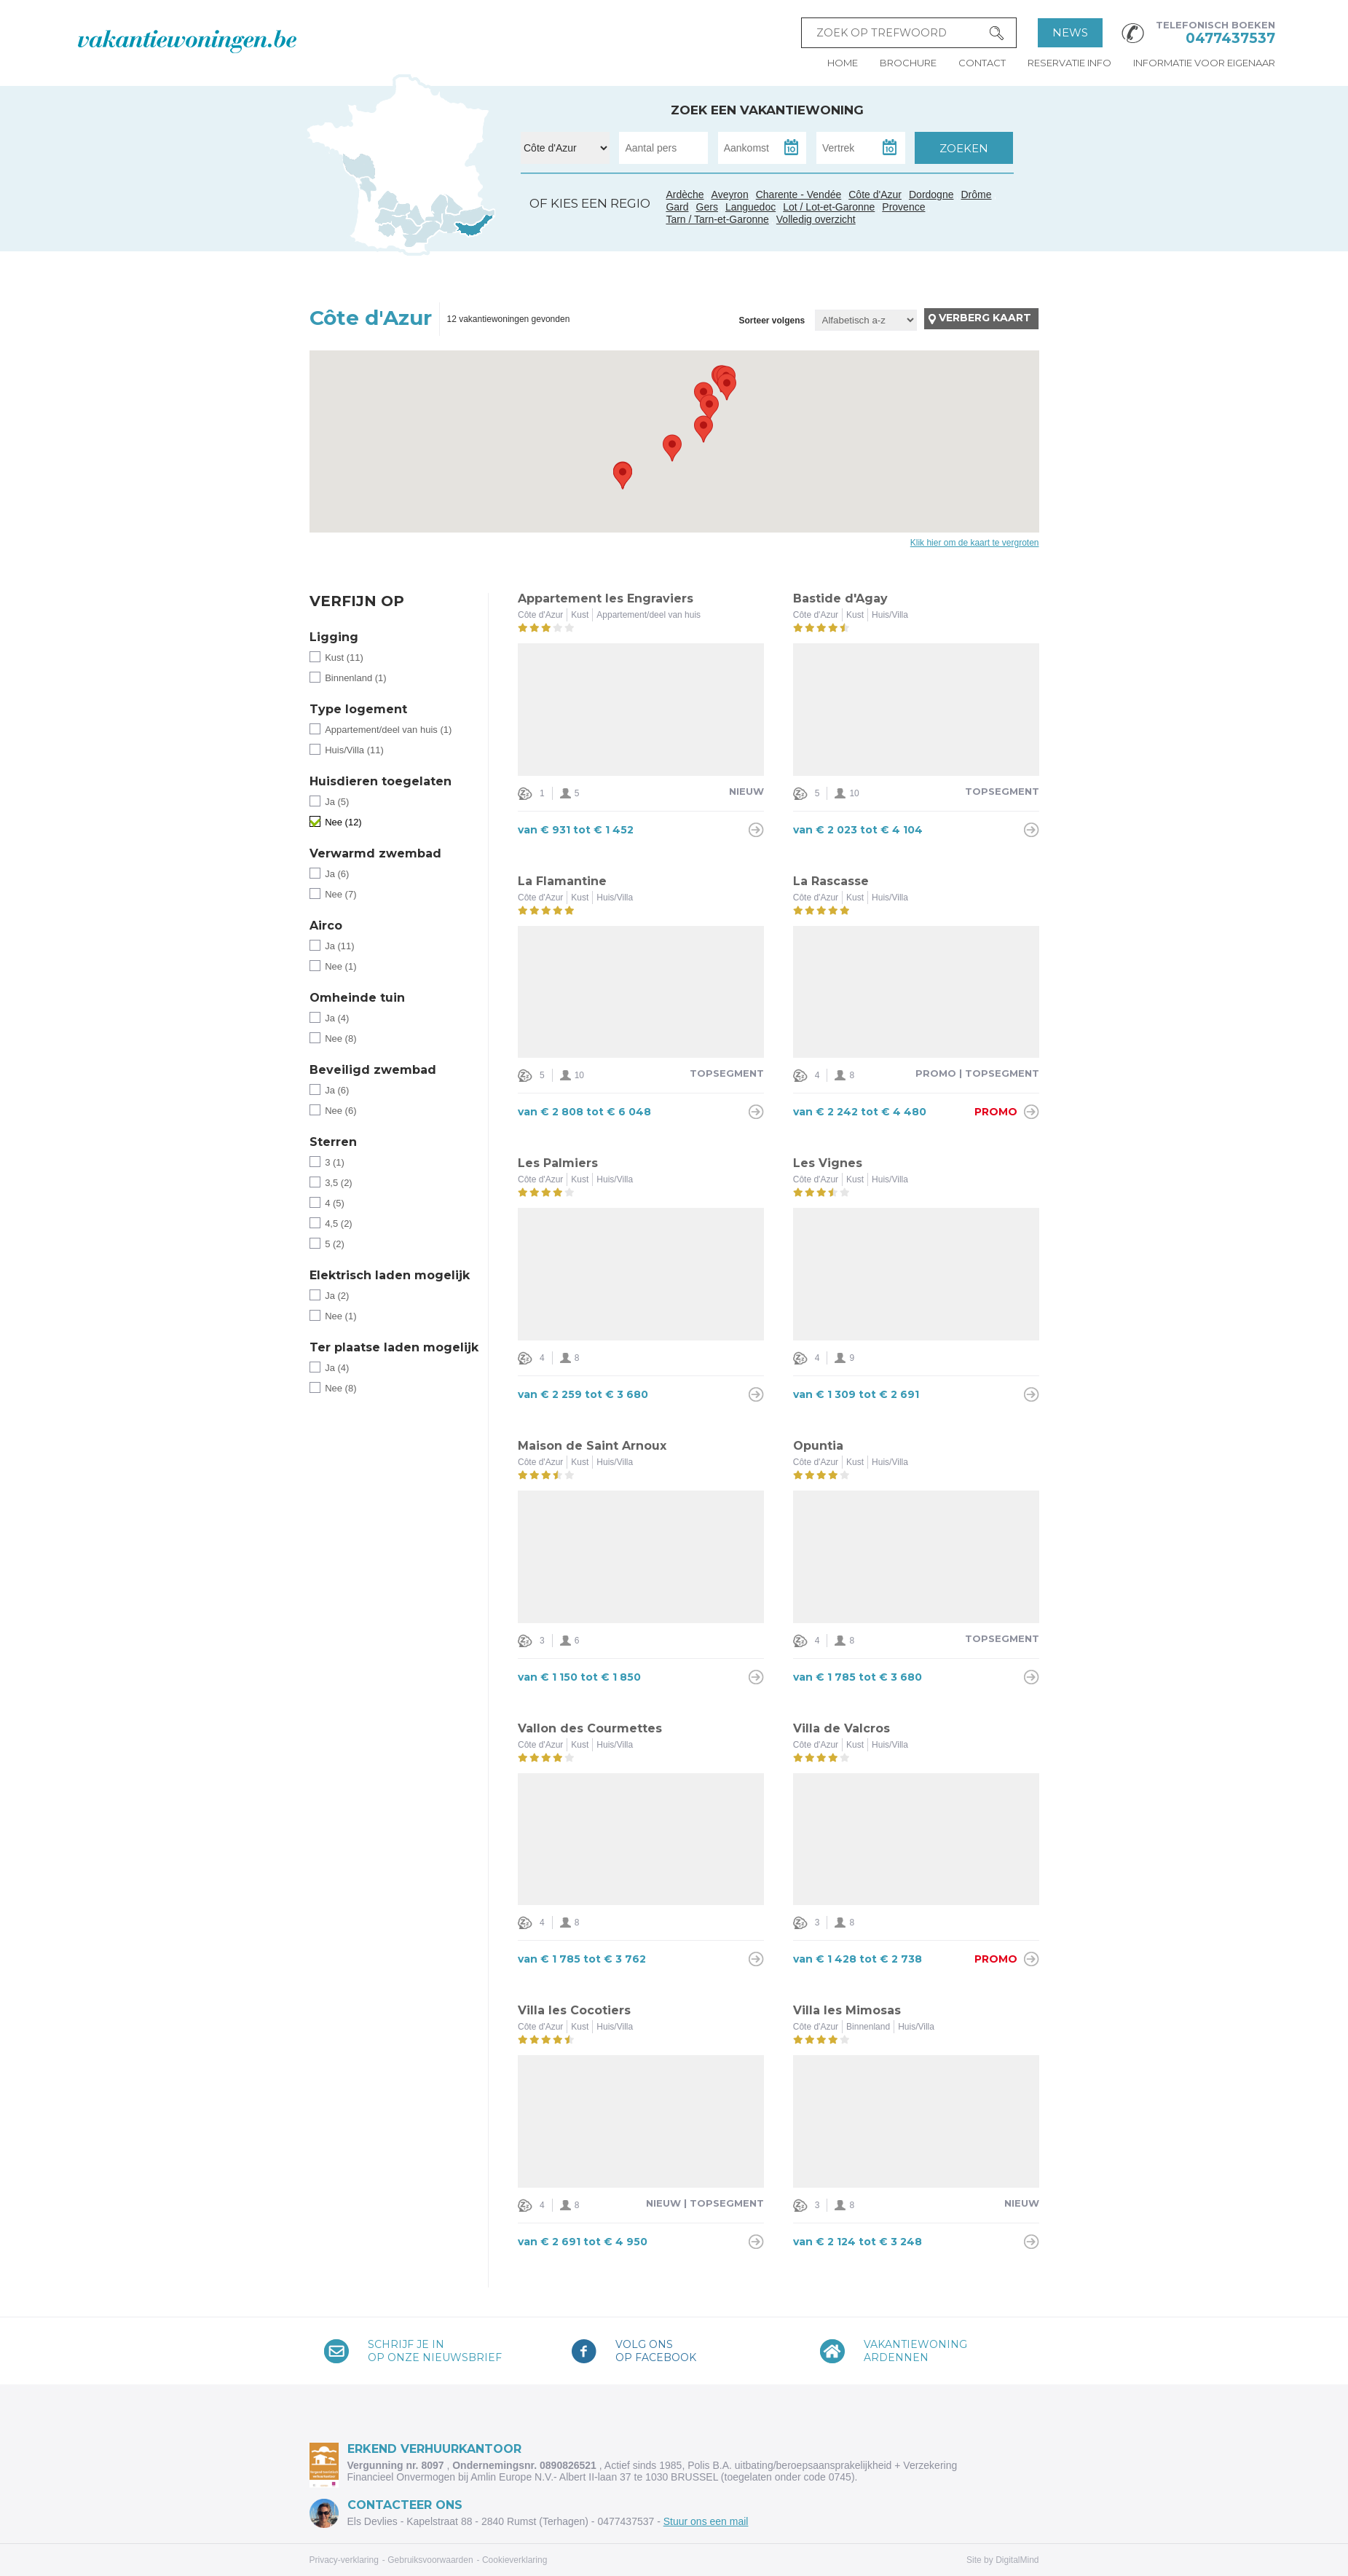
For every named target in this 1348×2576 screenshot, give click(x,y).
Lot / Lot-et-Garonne (829, 207)
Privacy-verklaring (344, 2560)
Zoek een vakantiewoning (767, 110)
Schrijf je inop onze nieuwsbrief (435, 2351)
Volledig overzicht (816, 219)
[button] (703, 429)
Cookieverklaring (514, 2560)
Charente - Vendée (361, 178)
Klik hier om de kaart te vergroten (974, 543)
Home (842, 62)
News (1070, 32)
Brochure (908, 62)
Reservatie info (1069, 62)
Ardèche (439, 202)
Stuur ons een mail (706, 2521)
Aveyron (730, 194)
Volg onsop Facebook (655, 2351)
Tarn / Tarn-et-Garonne (407, 225)
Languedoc (422, 235)
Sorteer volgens (771, 320)
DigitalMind (1017, 2560)
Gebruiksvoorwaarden (430, 2560)
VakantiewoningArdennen (915, 2351)
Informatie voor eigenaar (1204, 62)
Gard (435, 219)
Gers (382, 217)
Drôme (976, 194)
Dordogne (931, 194)
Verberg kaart (985, 317)
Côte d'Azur (475, 226)
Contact (982, 62)
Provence (903, 207)
